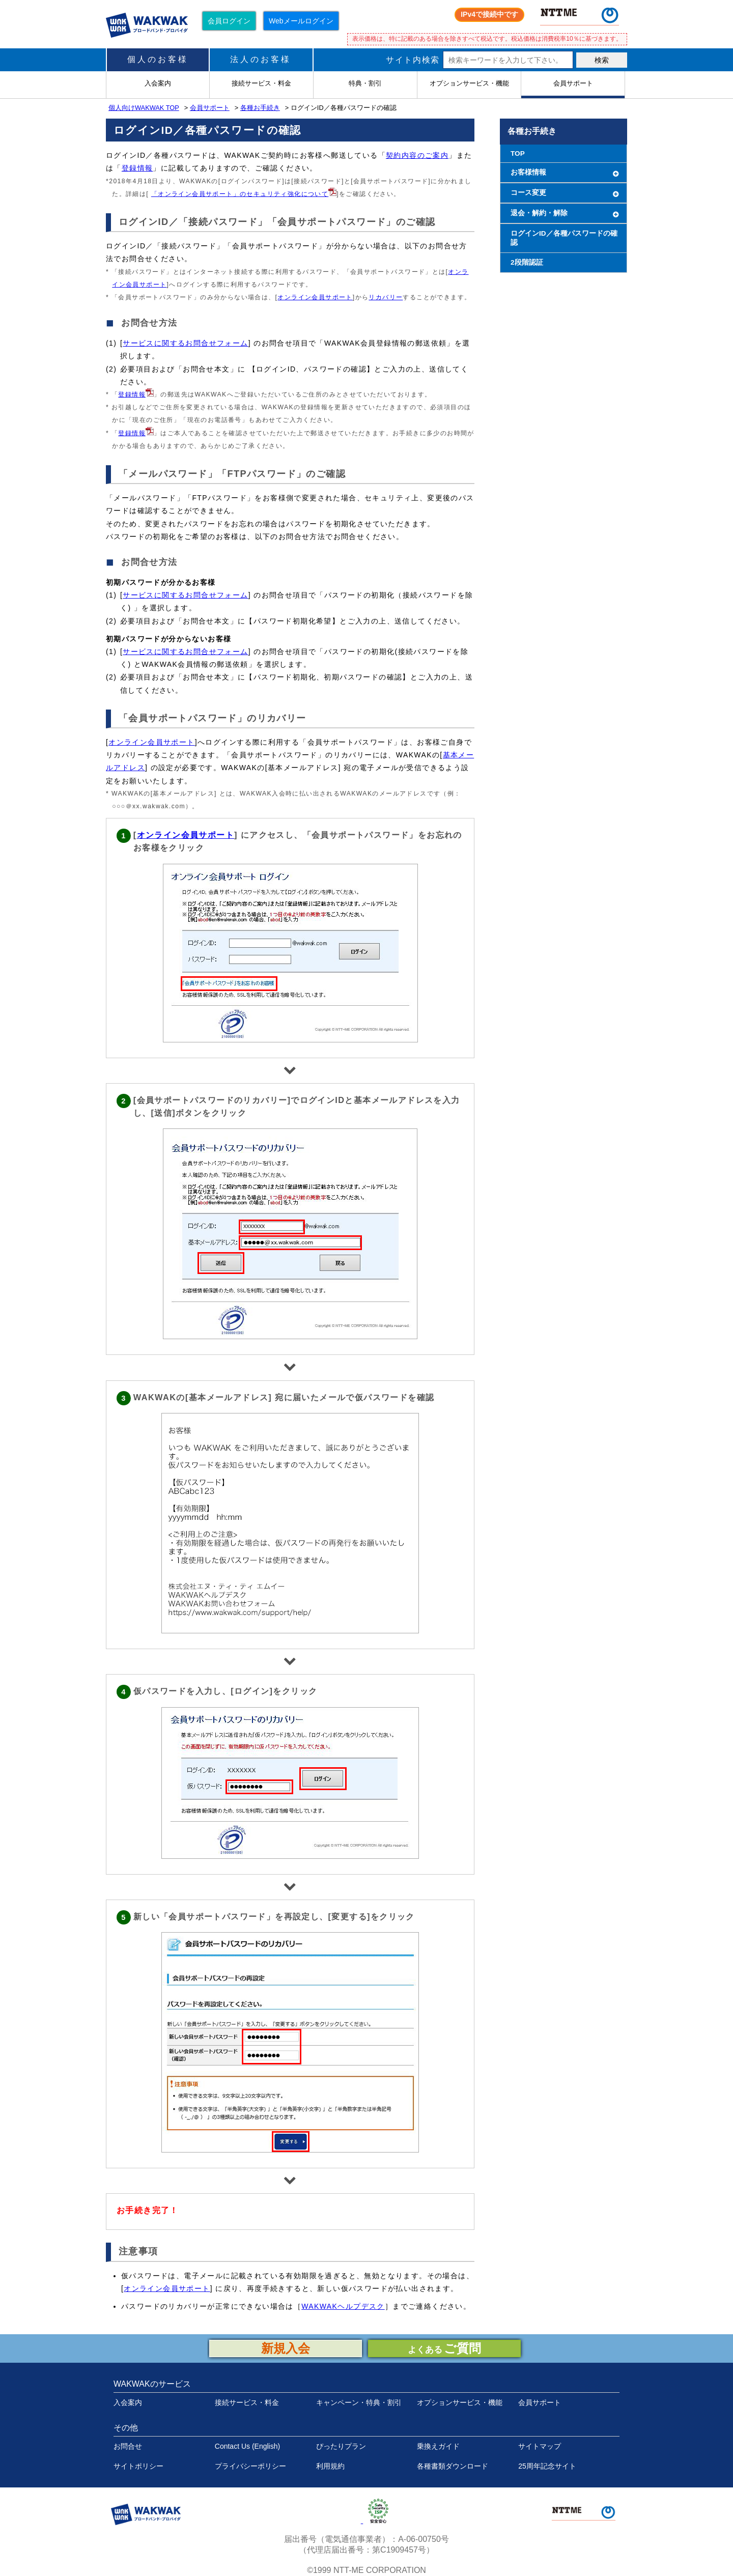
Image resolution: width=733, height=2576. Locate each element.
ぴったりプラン (341, 2446)
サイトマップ (539, 2446)
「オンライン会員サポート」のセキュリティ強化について (239, 193)
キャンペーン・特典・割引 (359, 2402)
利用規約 (330, 2466)
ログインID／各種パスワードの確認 (564, 238)
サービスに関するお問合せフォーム (185, 343)
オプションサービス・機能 (459, 2402)
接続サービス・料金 (247, 2402)
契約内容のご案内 (417, 155)
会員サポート (210, 107)
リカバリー (386, 297)
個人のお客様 (157, 59)
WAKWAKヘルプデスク (343, 2306)
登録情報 (137, 168)
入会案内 (128, 2402)
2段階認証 (527, 262)
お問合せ (128, 2446)
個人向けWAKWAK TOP (143, 107)
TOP (518, 153)
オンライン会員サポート (314, 297)
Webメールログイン (301, 21)
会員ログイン (229, 21)
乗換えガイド (438, 2446)
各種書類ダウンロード (452, 2466)
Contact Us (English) (247, 2446)
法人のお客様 (260, 59)
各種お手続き (260, 107)
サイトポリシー (138, 2466)
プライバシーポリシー (250, 2466)
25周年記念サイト (547, 2466)
